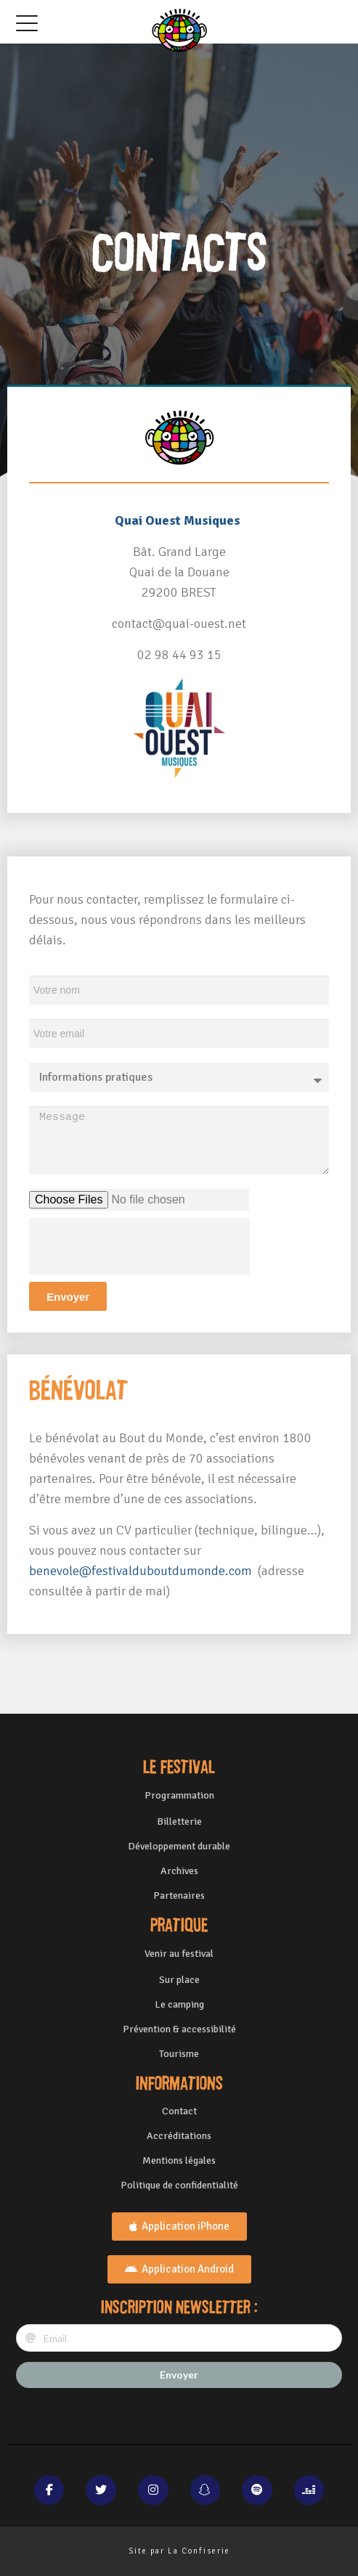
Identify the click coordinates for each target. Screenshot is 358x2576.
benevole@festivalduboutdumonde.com (142, 1571)
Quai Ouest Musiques (177, 520)
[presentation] (139, 1246)
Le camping (179, 2004)
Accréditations (179, 2136)
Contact (179, 2111)
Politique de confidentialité (179, 2185)
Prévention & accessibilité (179, 2029)
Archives (179, 1871)
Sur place (179, 1980)
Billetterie (179, 1821)
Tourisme (179, 2054)
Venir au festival (179, 1953)
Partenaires (179, 1895)
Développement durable (179, 1846)
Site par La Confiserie (179, 2551)
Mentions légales (179, 2160)
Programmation (179, 1795)
